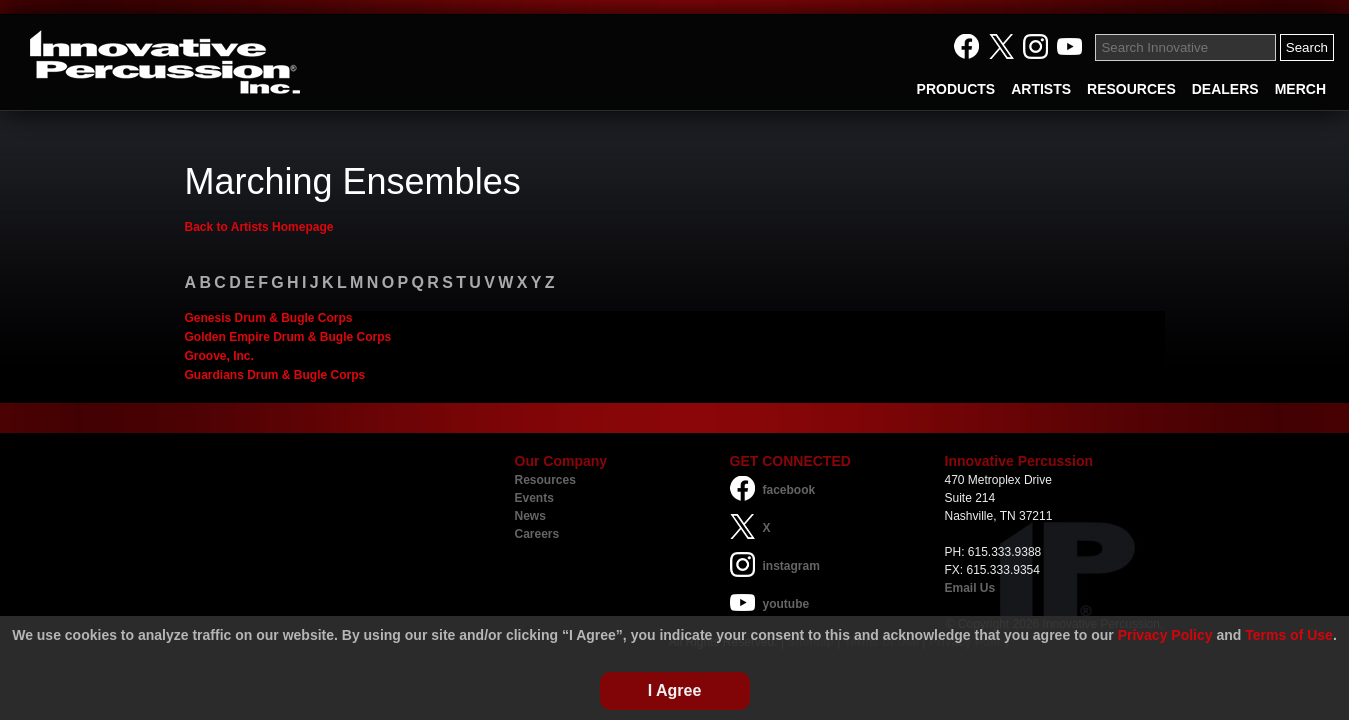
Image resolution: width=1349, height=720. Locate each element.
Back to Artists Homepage (259, 227)
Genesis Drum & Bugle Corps (269, 318)
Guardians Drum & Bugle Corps (275, 375)
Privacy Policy (1165, 635)
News (530, 516)
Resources (545, 480)
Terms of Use (1289, 635)
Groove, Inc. (219, 356)
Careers (537, 534)
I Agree (675, 690)
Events (534, 498)
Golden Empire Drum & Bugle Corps (288, 337)
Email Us (970, 588)
